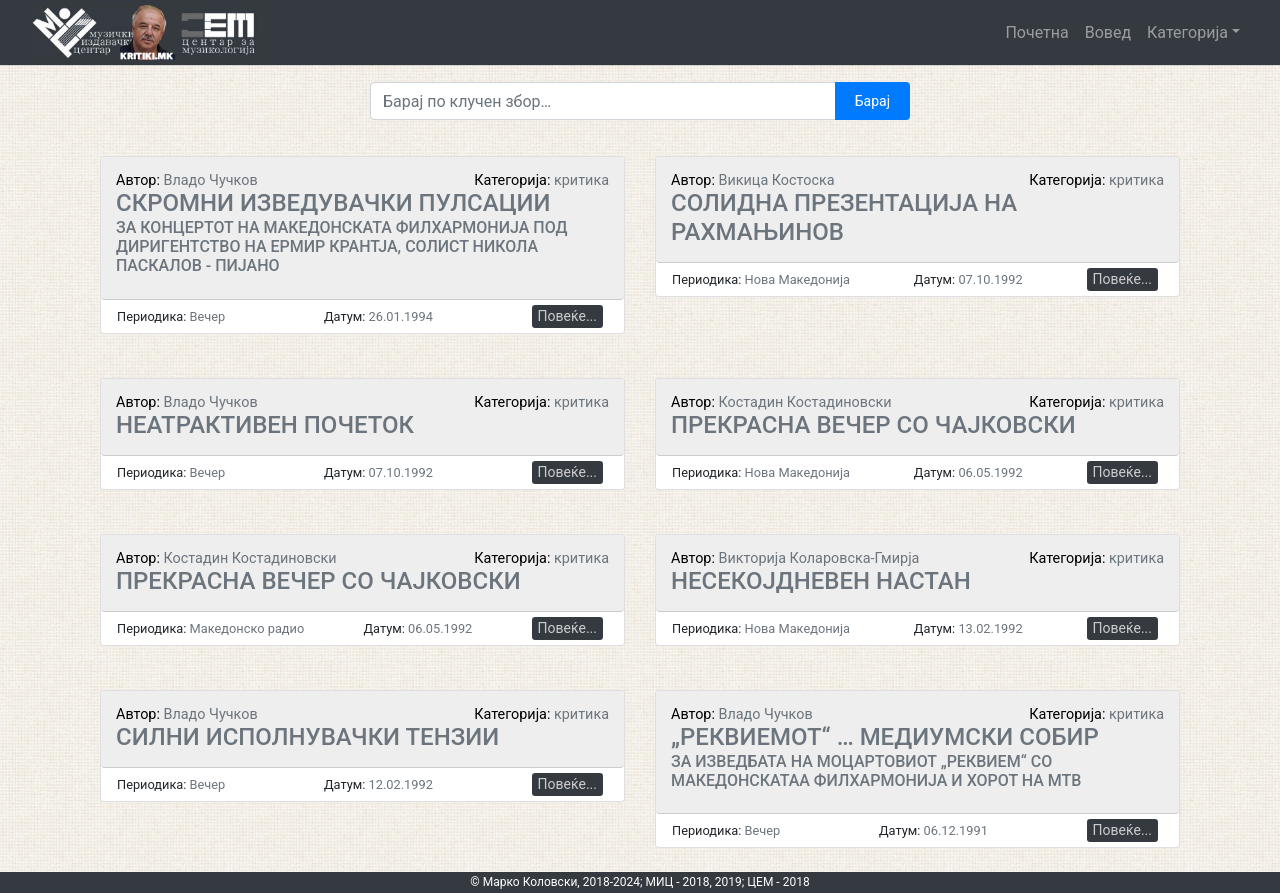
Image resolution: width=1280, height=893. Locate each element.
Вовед (1108, 32)
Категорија (1187, 32)
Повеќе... (567, 316)
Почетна (1036, 32)
